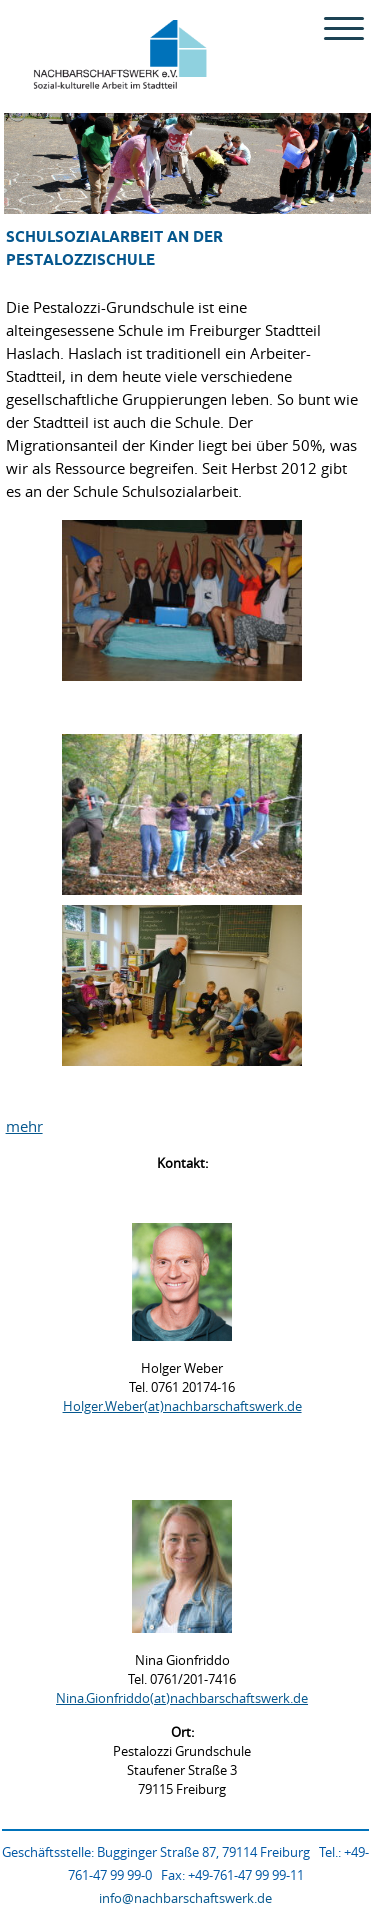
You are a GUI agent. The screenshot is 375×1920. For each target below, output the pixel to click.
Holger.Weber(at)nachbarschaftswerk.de (182, 1406)
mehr (24, 1126)
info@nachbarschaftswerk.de (185, 1898)
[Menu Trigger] (343, 27)
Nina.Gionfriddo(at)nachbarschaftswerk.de (182, 1698)
